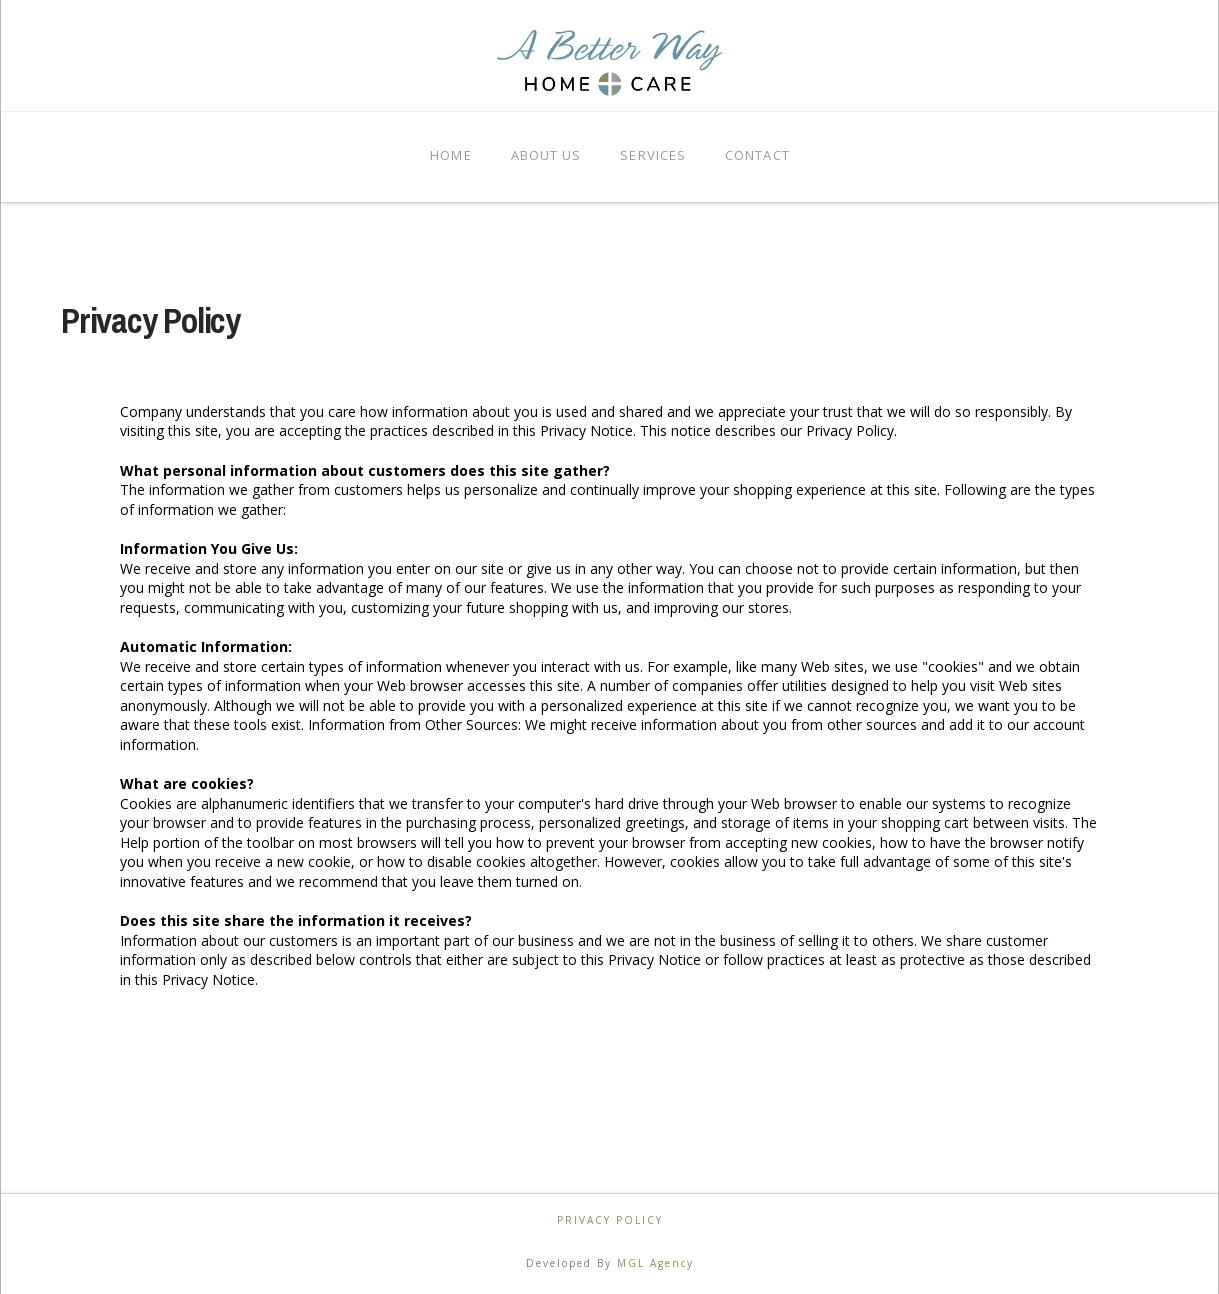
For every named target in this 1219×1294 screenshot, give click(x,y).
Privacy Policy (610, 1220)
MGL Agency (655, 1263)
